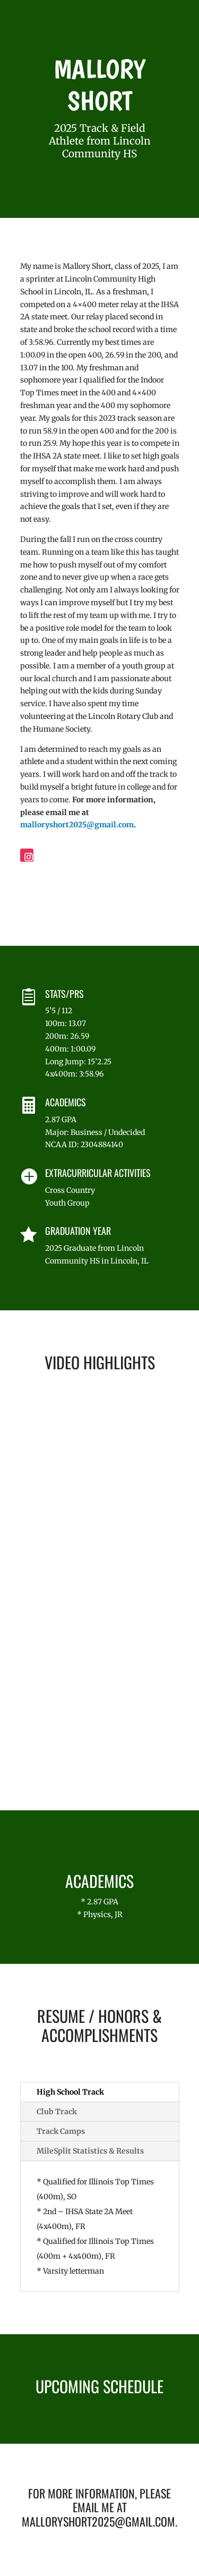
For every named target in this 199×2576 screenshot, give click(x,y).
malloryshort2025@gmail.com (77, 824)
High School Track (70, 2092)
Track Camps (61, 2131)
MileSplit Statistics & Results (90, 2151)
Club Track (57, 2111)
